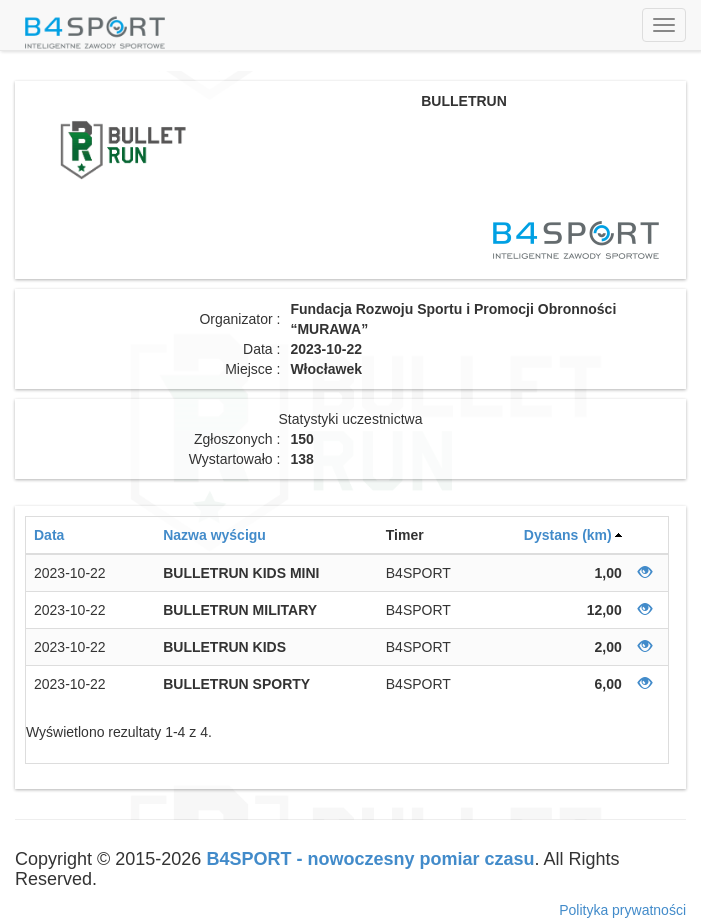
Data (49, 535)
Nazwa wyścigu (214, 535)
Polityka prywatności (622, 910)
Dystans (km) (568, 535)
